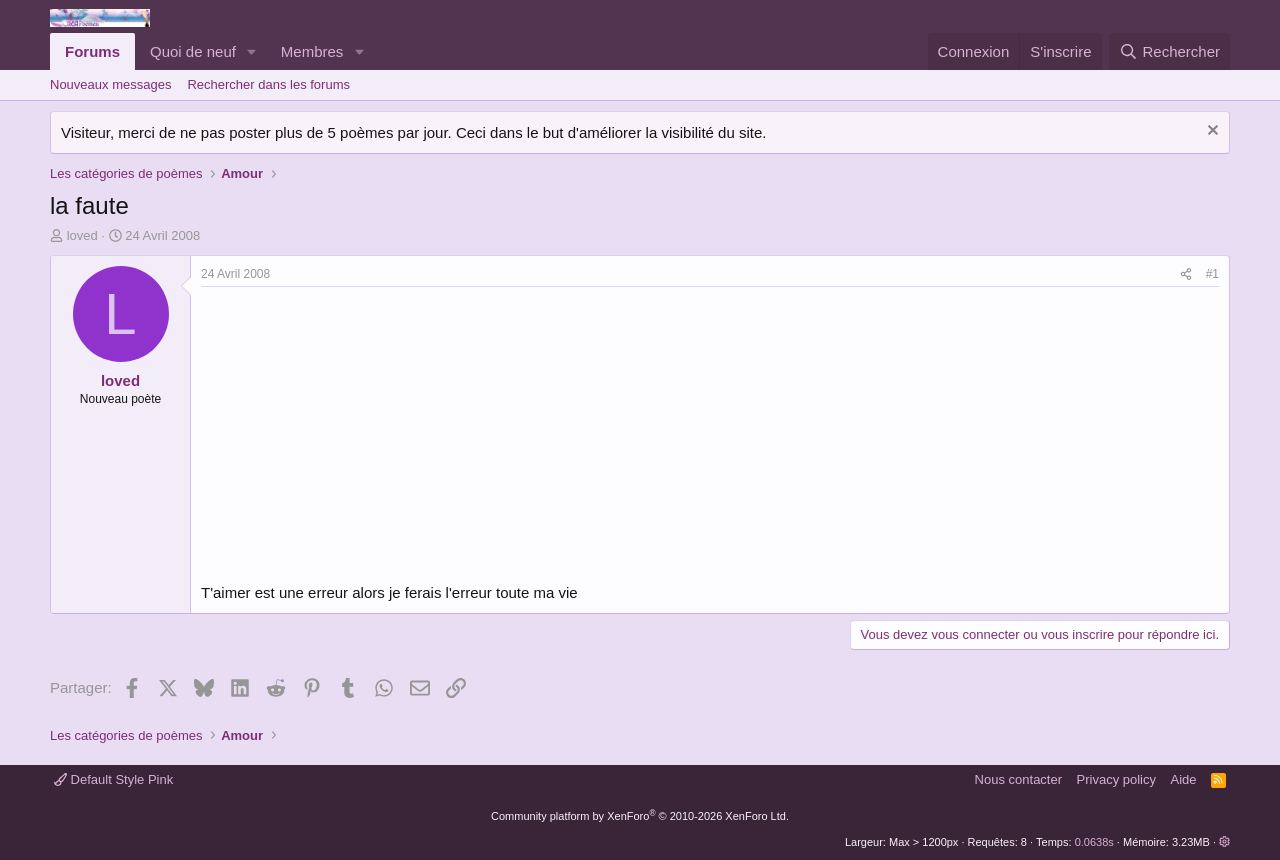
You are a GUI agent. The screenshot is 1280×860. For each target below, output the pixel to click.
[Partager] (1186, 274)
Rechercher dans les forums (268, 84)
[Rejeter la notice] (1210, 132)
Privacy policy (1116, 779)
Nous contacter (1018, 779)
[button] (252, 51)
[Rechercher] (1169, 51)
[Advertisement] (369, 437)
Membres (312, 51)
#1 (1212, 274)
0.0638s (1094, 842)
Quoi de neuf (193, 51)
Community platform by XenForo (640, 816)
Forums (92, 51)
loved (82, 235)
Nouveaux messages (110, 84)
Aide (1184, 779)
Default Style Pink (113, 779)
